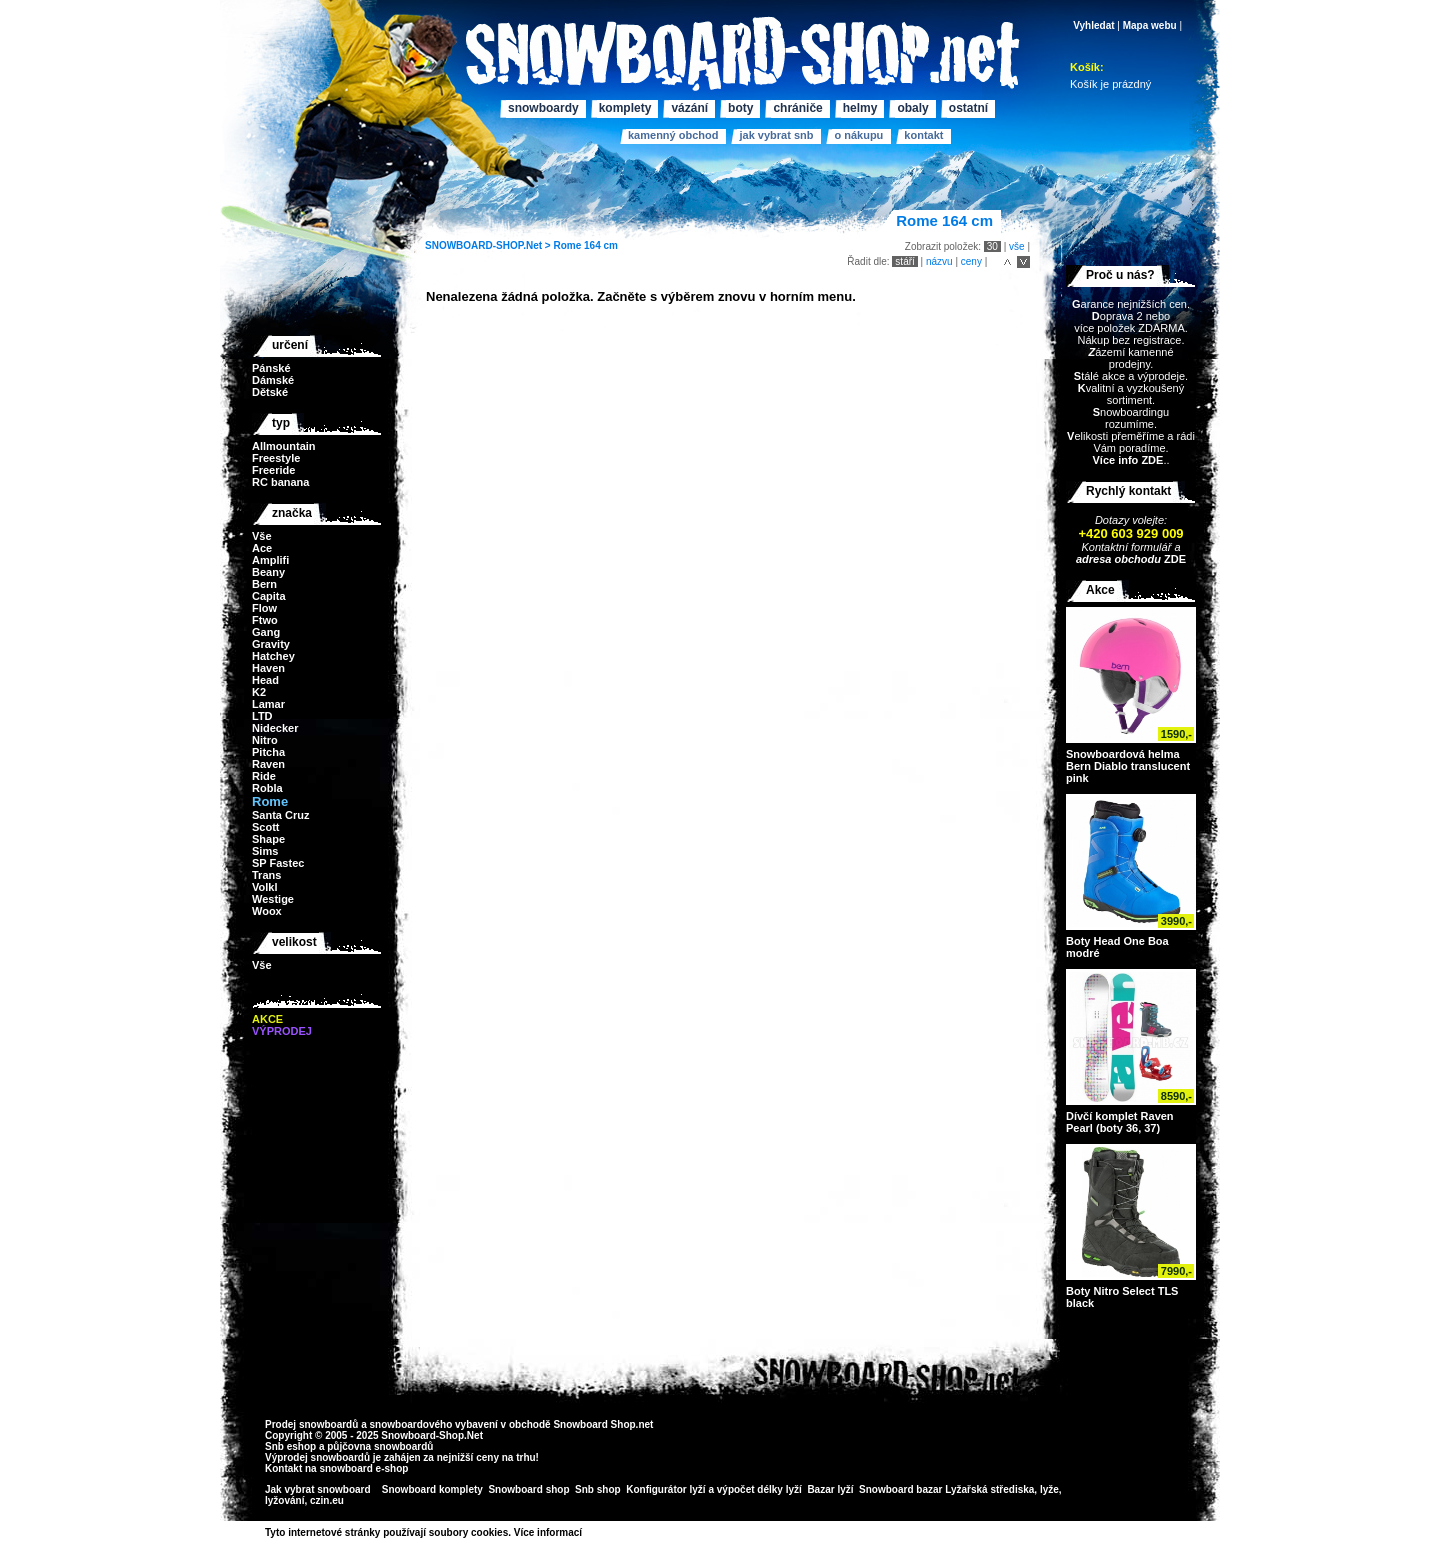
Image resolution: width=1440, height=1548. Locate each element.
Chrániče (797, 108)
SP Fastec (278, 863)
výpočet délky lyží (759, 1489)
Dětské (270, 392)
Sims (265, 851)
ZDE (1173, 559)
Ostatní (968, 108)
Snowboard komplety (432, 1489)
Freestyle (276, 458)
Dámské (273, 380)
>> (589, 1532)
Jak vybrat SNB (776, 135)
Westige (273, 899)
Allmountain (284, 446)
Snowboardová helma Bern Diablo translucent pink (1128, 766)
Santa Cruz (280, 815)
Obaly (912, 108)
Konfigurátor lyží (665, 1489)
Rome (567, 245)
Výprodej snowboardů (317, 1457)
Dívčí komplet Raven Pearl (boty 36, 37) (1120, 1122)
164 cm (601, 245)
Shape (268, 839)
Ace (262, 548)
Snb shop (598, 1489)
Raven (268, 764)
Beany (268, 572)
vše (1017, 246)
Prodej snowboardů (313, 1424)
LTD (262, 716)
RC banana (280, 482)
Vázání (689, 108)
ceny (971, 261)
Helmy (860, 108)
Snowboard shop (528, 1489)
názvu (939, 261)
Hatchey (273, 656)
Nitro (265, 740)
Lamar (268, 704)
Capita (269, 596)
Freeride (273, 470)
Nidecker (275, 728)
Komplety (625, 108)
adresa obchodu (1118, 559)
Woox (267, 911)
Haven (268, 668)
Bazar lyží (830, 1489)
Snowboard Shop (594, 1424)
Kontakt (923, 135)
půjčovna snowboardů (380, 1446)
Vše (262, 536)
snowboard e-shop (363, 1468)
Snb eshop (290, 1446)
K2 (259, 692)
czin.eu (327, 1500)
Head (265, 680)
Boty (740, 108)
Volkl (264, 887)
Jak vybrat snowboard (319, 1489)
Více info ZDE (1127, 460)
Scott (266, 827)
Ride (264, 776)
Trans (266, 875)
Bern (264, 584)
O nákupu (858, 135)
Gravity (271, 644)
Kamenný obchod (673, 135)
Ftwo (265, 620)
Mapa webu (1150, 25)
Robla (267, 788)
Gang (266, 632)
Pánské (271, 368)
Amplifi (270, 560)
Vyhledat (1093, 25)
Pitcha (268, 752)
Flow (264, 608)
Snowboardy (543, 108)
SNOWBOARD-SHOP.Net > (489, 245)
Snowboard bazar (900, 1489)
